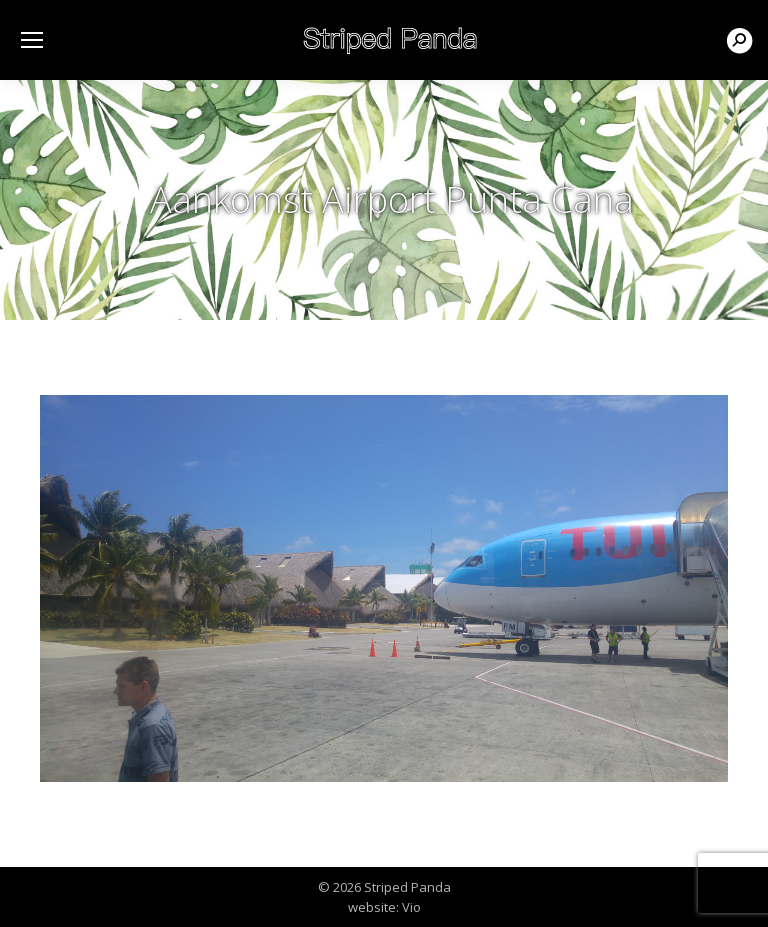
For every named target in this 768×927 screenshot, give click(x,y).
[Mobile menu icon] (32, 40)
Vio (411, 907)
